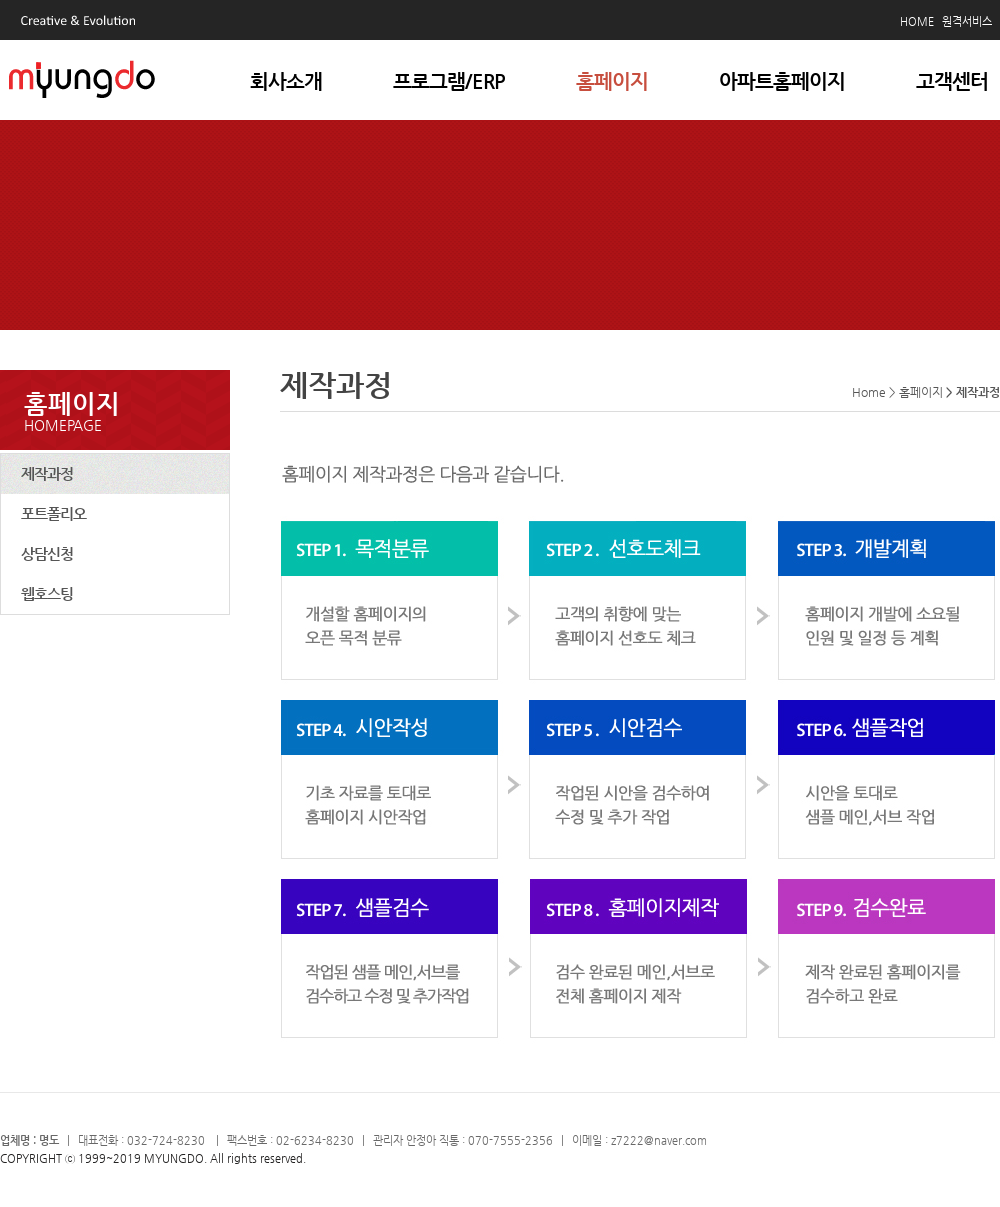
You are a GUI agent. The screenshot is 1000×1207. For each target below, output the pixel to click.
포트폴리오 (53, 513)
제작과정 (47, 473)
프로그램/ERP (449, 81)
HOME (917, 21)
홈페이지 (612, 81)
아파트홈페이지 (782, 81)
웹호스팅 (47, 593)
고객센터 (952, 81)
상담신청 (47, 553)
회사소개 (286, 81)
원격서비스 (967, 21)
